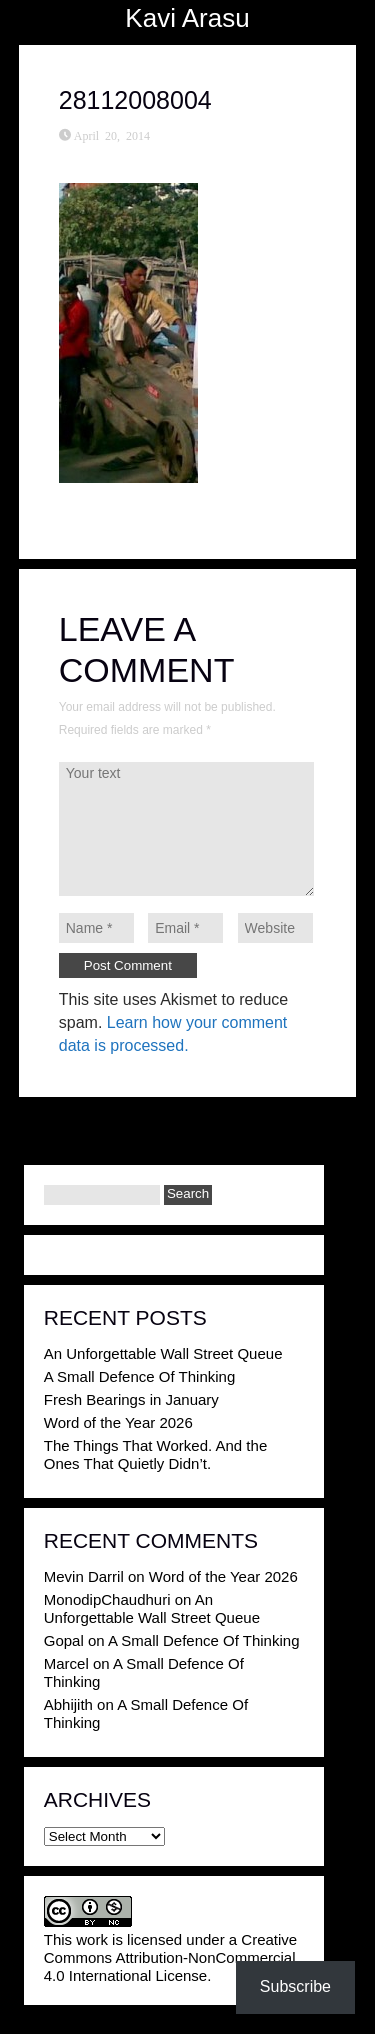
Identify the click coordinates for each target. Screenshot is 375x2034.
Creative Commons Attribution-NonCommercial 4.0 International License (170, 1957)
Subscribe (295, 1986)
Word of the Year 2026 (118, 1422)
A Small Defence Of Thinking (139, 1376)
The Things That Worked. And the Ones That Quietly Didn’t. (155, 1454)
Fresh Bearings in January (131, 1399)
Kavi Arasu (187, 18)
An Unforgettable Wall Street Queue (163, 1353)
